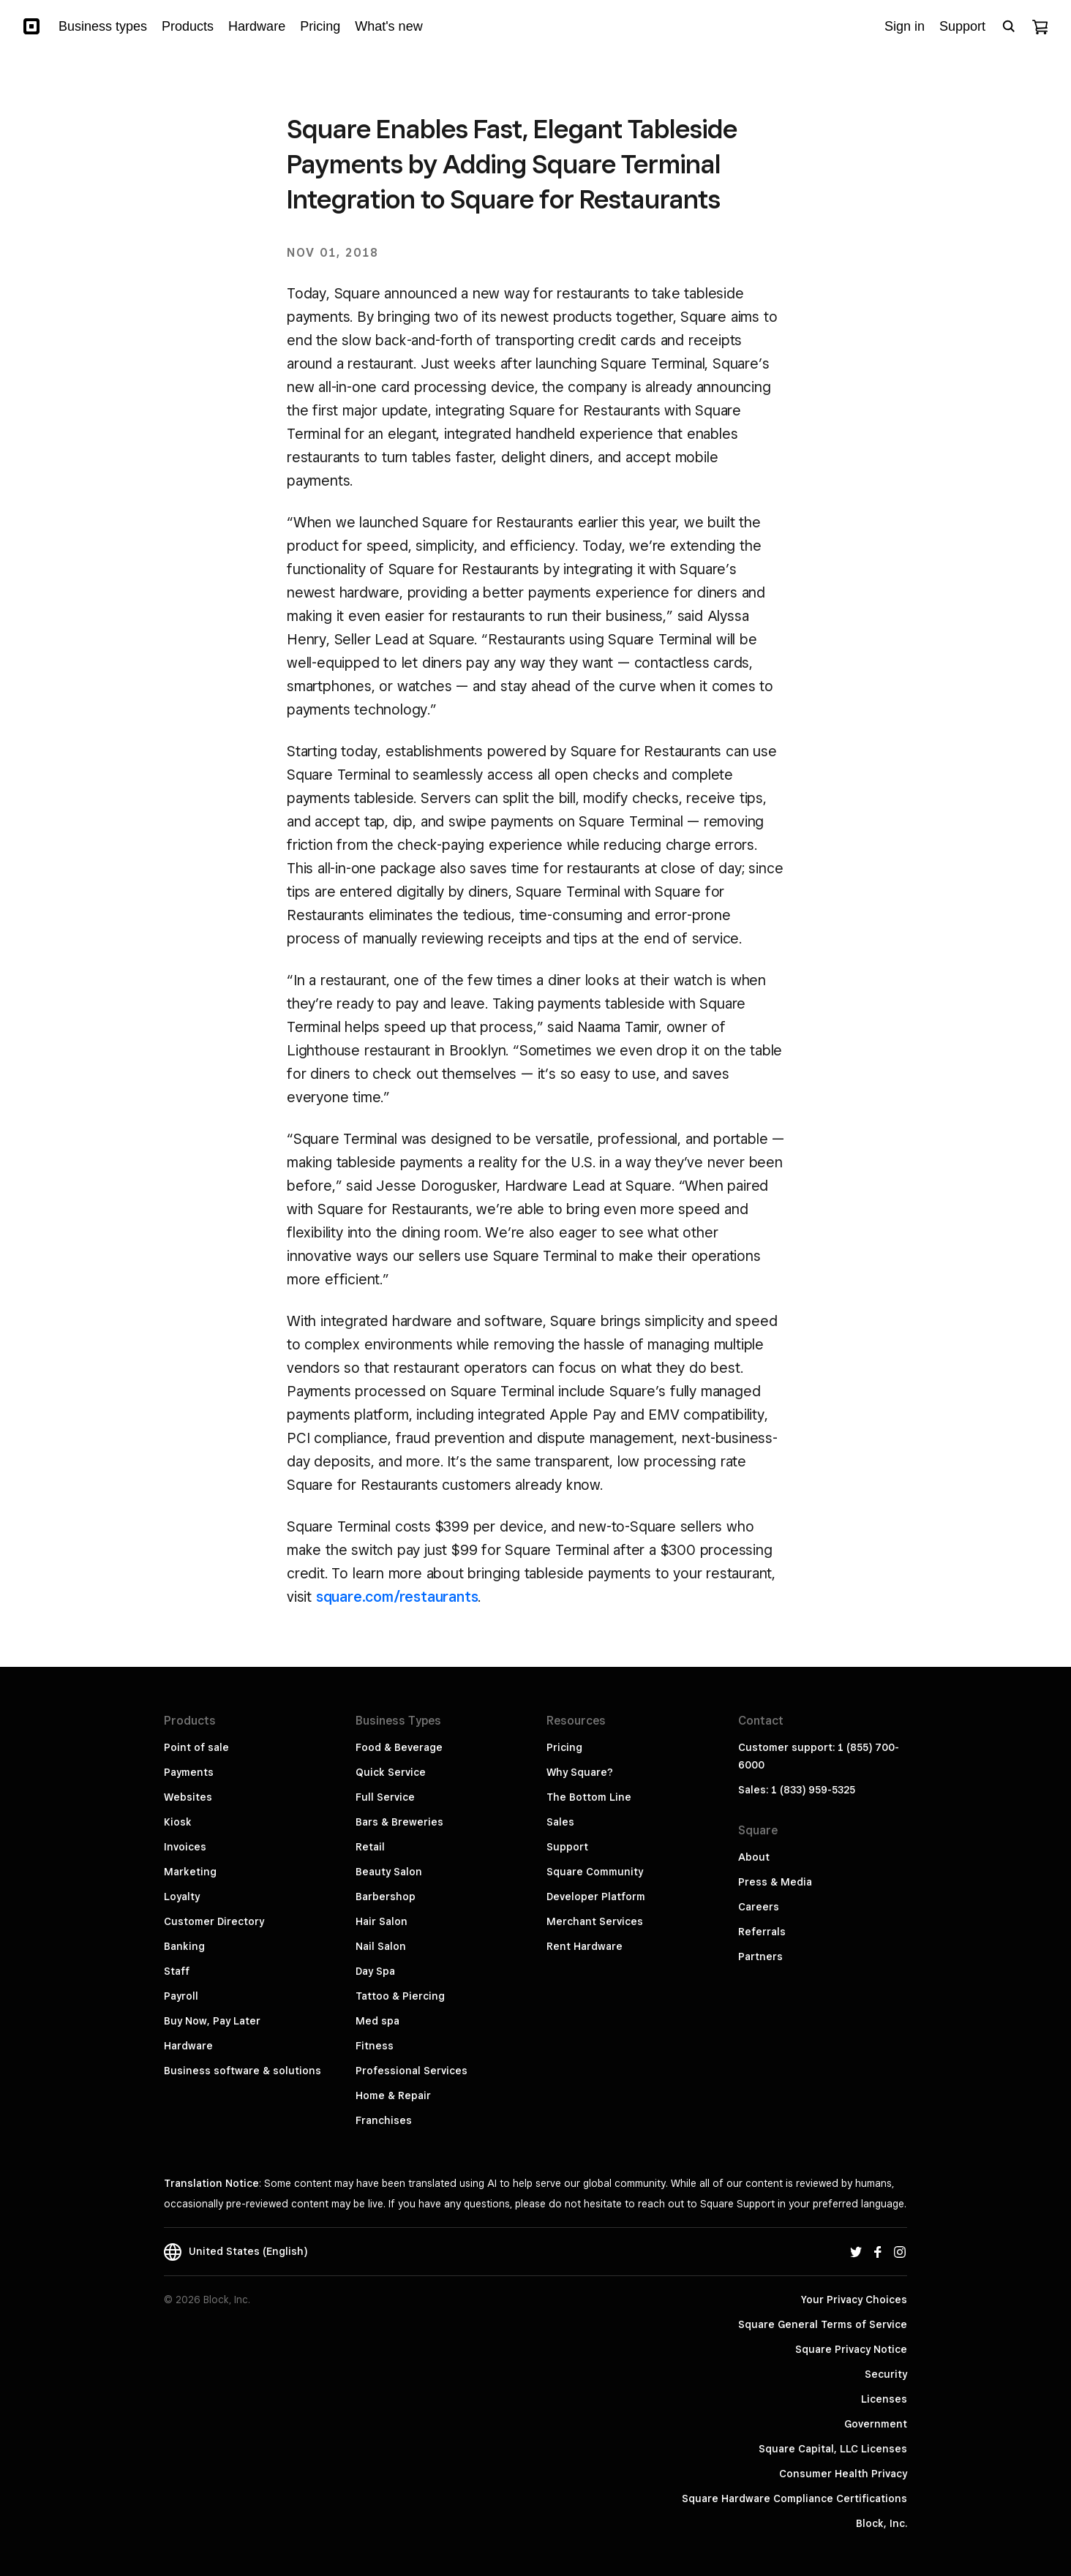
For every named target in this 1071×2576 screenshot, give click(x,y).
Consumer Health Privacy (843, 2473)
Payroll (181, 1996)
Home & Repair (393, 2095)
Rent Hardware (584, 1946)
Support (567, 1847)
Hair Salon (381, 1921)
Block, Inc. (881, 2523)
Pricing (564, 1747)
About (754, 1857)
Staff (176, 1971)
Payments (189, 1772)
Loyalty (182, 1896)
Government (875, 2424)
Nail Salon (381, 1946)
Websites (188, 1797)
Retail (370, 1847)
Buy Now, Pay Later (212, 2021)
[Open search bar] (1009, 26)
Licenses (884, 2399)
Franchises (384, 2120)
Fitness (375, 2046)
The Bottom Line (588, 1797)
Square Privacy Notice (851, 2349)
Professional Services (411, 2070)
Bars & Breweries (399, 1822)
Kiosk (178, 1822)
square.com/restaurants (397, 1596)
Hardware (188, 2046)
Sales (560, 1822)
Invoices (185, 1847)
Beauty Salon (389, 1872)
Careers (758, 1907)
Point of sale (196, 1747)
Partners (760, 1956)
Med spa (377, 2021)
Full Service (385, 1797)
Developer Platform (595, 1896)
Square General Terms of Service (822, 2324)
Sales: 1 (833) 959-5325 (796, 1790)
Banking (184, 1946)
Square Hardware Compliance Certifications (794, 2498)
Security (886, 2374)
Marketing (190, 1872)
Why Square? (579, 1772)
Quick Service (391, 1772)
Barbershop (386, 1896)
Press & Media (775, 1882)
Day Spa (375, 1971)
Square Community (594, 1872)
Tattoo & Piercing (400, 1996)
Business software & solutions (242, 2070)
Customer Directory (214, 1921)
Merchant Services (594, 1921)
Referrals (762, 1931)
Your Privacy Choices (854, 2299)
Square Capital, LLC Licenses (833, 2449)
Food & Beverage (399, 1747)
